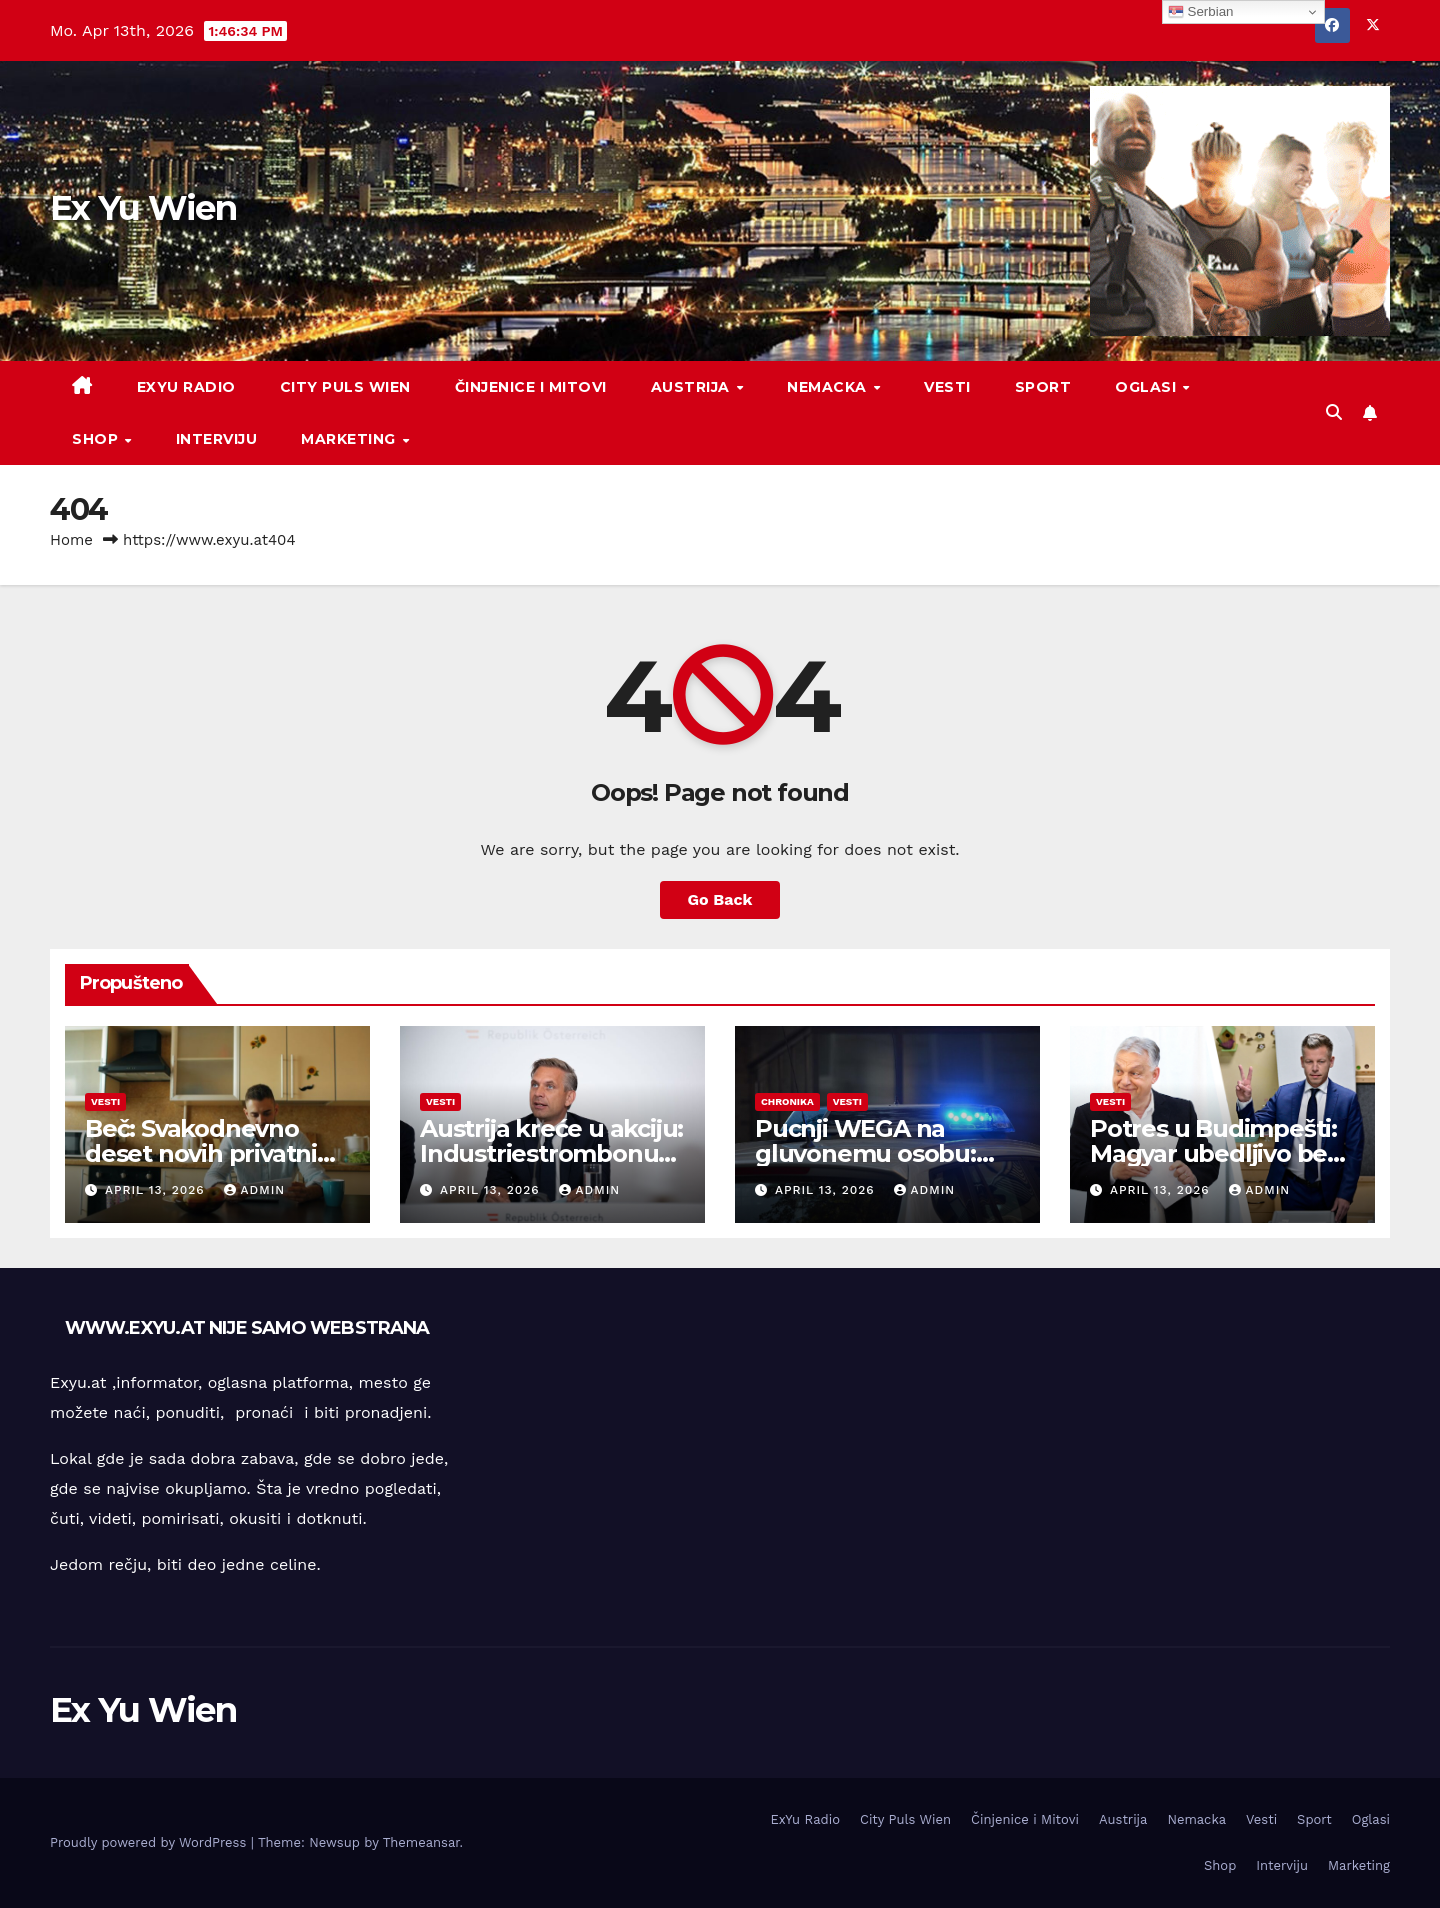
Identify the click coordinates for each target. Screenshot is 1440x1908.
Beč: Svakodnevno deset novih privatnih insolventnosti (209, 1153)
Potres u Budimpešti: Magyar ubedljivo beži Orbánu (1217, 1153)
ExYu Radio (186, 387)
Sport (1043, 387)
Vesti (947, 387)
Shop (97, 439)
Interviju (217, 439)
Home (71, 540)
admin (255, 1190)
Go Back (720, 899)
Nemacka (829, 387)
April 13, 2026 (157, 1190)
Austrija (693, 387)
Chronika (787, 1101)
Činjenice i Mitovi (531, 387)
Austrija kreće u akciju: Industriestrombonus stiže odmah (551, 1153)
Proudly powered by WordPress (150, 1842)
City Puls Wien (345, 387)
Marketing (350, 439)
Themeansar (421, 1842)
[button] (1334, 412)
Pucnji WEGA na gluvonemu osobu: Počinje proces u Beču (885, 1153)
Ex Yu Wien (143, 208)
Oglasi (1148, 387)
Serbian (1201, 12)
